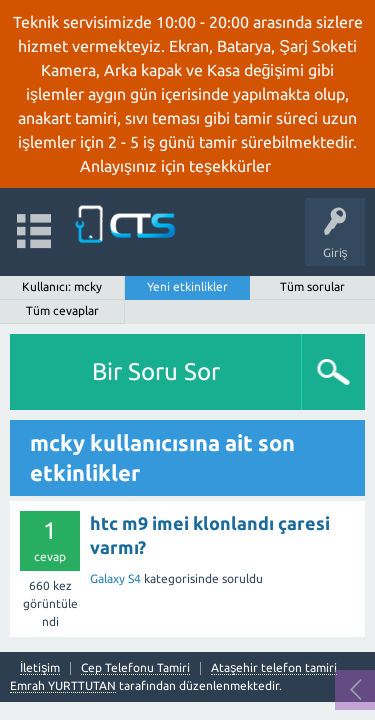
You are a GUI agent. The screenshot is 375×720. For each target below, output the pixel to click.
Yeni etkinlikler (187, 286)
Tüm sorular (312, 286)
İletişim (40, 668)
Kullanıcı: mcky (62, 286)
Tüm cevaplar (62, 310)
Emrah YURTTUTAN (63, 685)
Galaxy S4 (115, 578)
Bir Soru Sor (156, 371)
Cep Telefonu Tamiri (135, 668)
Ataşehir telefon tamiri (274, 668)
